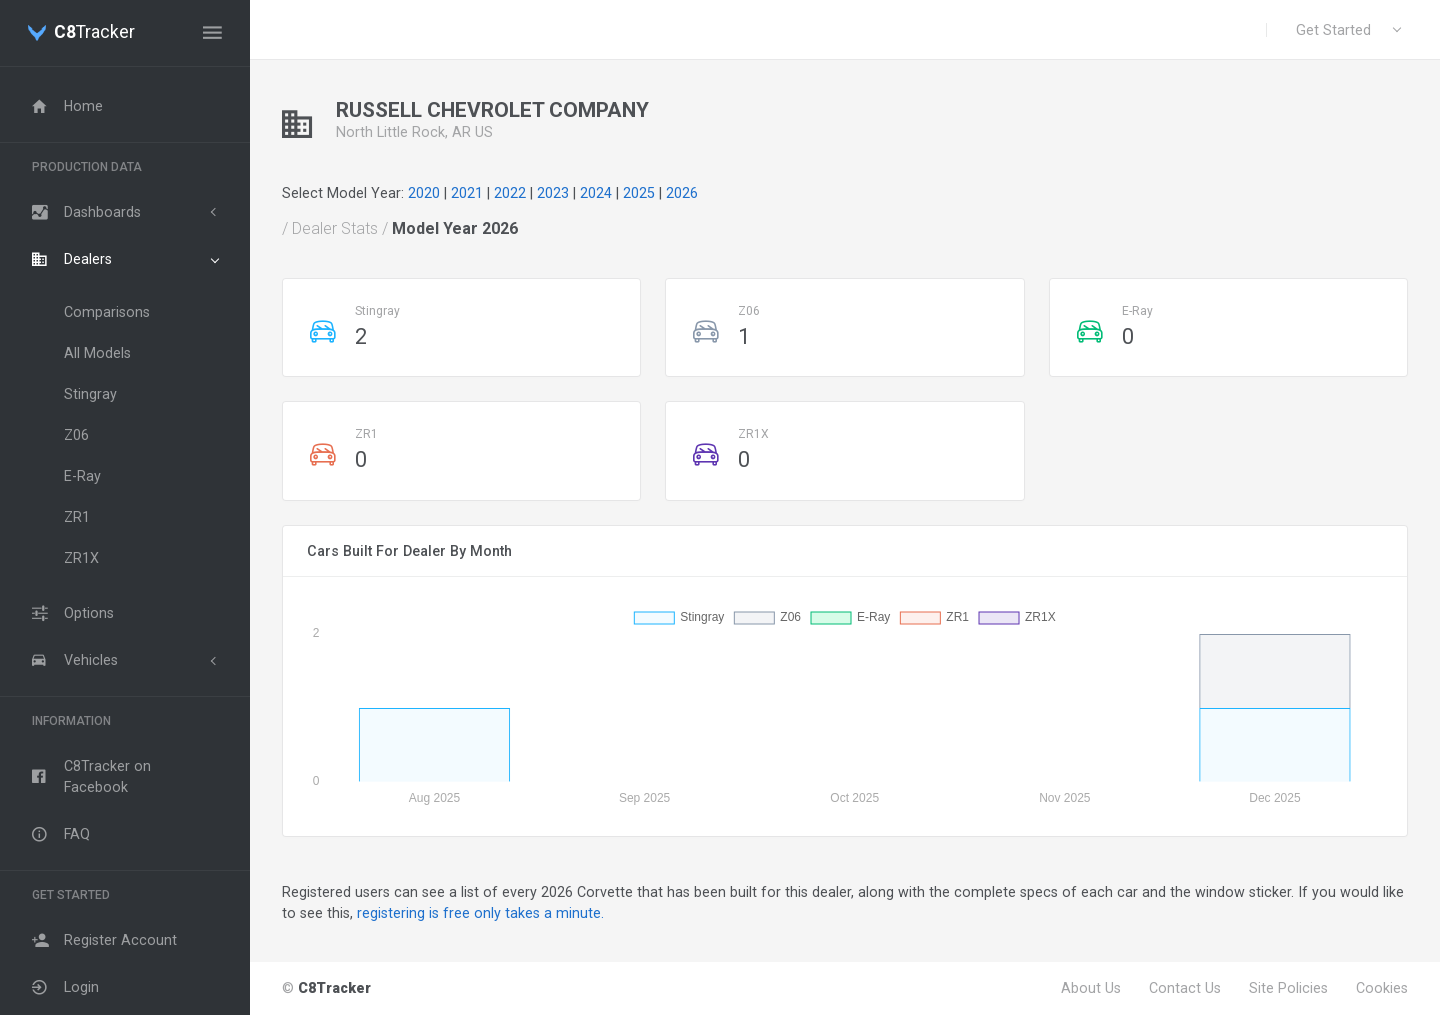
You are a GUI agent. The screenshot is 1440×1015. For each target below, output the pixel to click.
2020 (424, 193)
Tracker (94, 33)
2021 (467, 193)
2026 (682, 193)
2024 (596, 193)
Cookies (1382, 988)
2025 (639, 193)
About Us (1091, 988)
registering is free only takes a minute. (480, 913)
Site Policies (1288, 988)
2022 (510, 193)
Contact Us (1185, 988)
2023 (553, 193)
